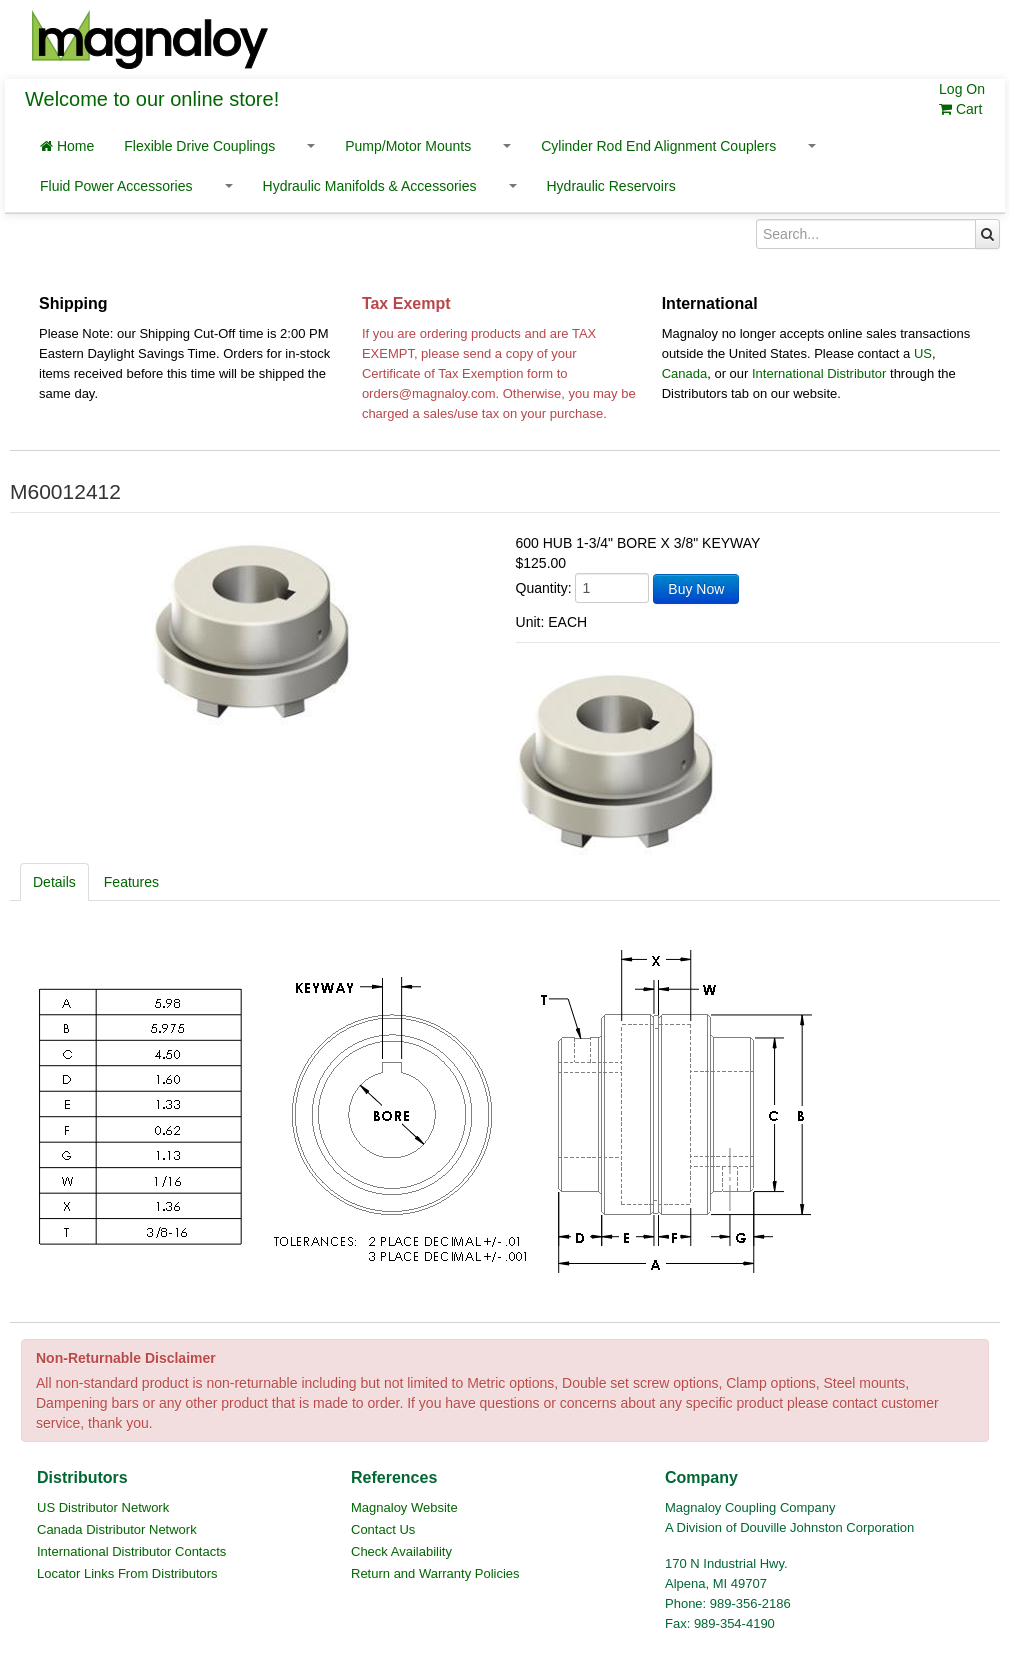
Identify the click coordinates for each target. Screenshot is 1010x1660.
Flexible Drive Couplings (199, 146)
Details (54, 882)
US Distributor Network (103, 1507)
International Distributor (819, 373)
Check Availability (401, 1551)
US (923, 353)
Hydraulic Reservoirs (611, 186)
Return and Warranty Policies (435, 1573)
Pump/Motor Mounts (408, 146)
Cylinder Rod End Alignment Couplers (658, 146)
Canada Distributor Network (117, 1529)
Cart (960, 109)
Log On (962, 89)
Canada (685, 373)
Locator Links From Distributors (127, 1573)
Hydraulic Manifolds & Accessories (370, 186)
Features (131, 882)
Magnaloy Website (404, 1507)
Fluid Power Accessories (116, 186)
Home (67, 146)
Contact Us (383, 1529)
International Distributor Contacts (131, 1551)
